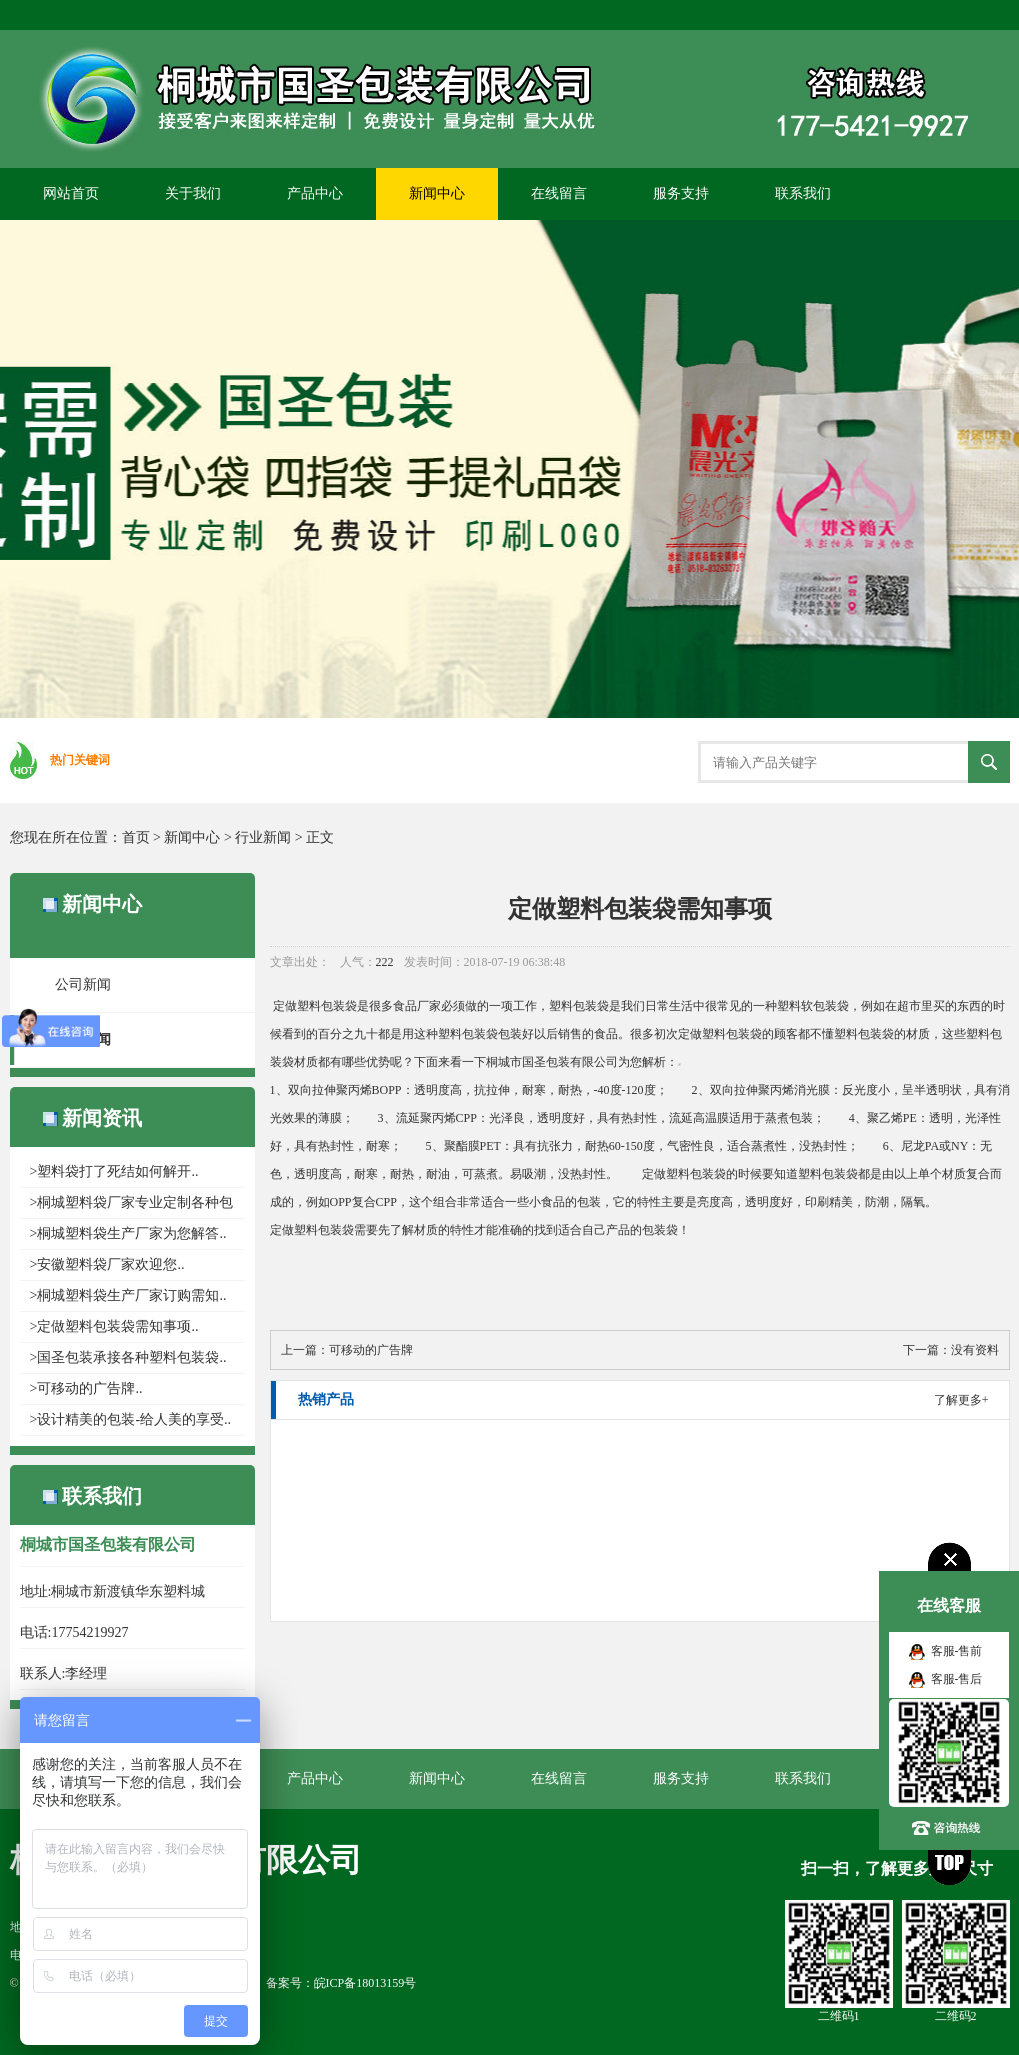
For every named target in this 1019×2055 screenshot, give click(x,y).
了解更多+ (961, 1400)
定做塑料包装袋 (315, 1006)
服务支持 (681, 193)
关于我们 (193, 193)
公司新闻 (83, 984)
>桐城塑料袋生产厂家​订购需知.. (128, 1295)
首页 (136, 837)
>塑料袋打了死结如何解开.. (114, 1171)
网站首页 (71, 193)
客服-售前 (957, 1651)
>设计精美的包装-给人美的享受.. (131, 1419)
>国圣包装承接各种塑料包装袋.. (128, 1357)
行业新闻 (263, 837)
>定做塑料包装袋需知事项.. (114, 1326)
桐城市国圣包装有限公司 (552, 1062)
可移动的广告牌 (371, 1350)
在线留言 (559, 193)
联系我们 (803, 193)
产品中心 (315, 193)
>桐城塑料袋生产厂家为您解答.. (128, 1233)
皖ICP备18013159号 (365, 1983)
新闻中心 (437, 193)
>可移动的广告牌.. (86, 1388)
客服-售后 (957, 1679)
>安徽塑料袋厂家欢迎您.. (107, 1264)
